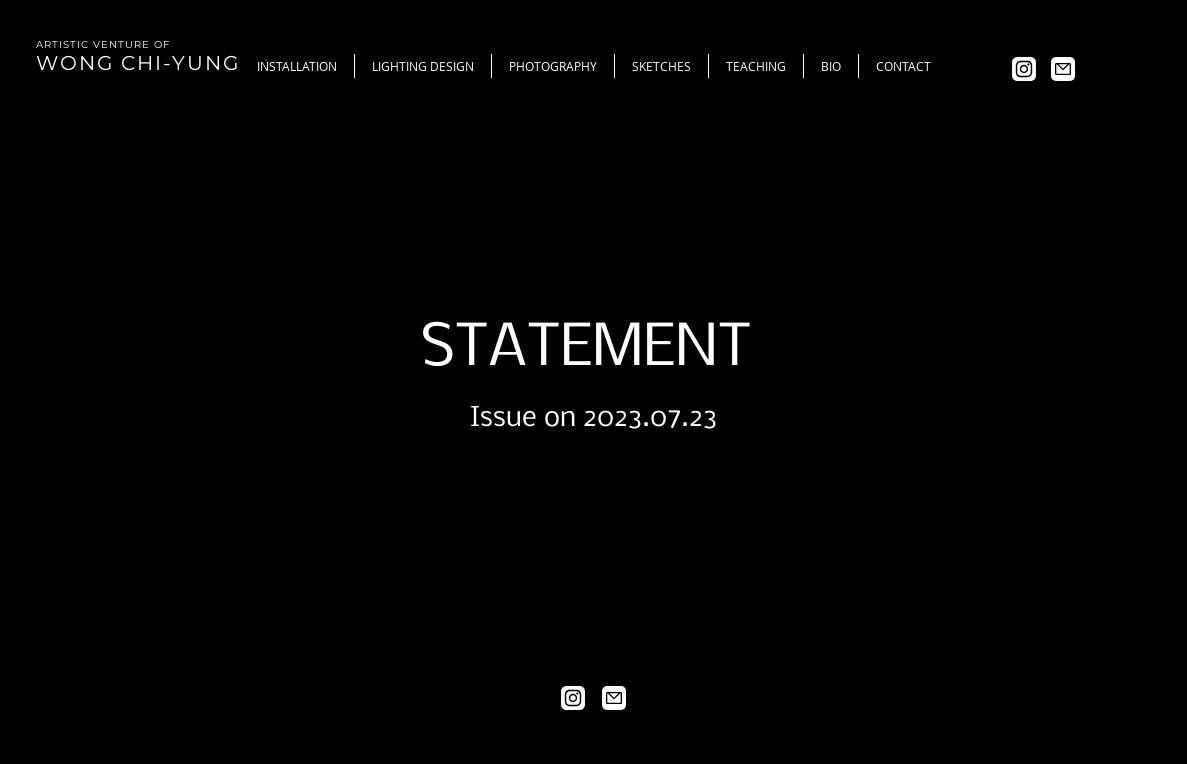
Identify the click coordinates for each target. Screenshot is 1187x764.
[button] (422, 66)
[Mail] (1063, 69)
